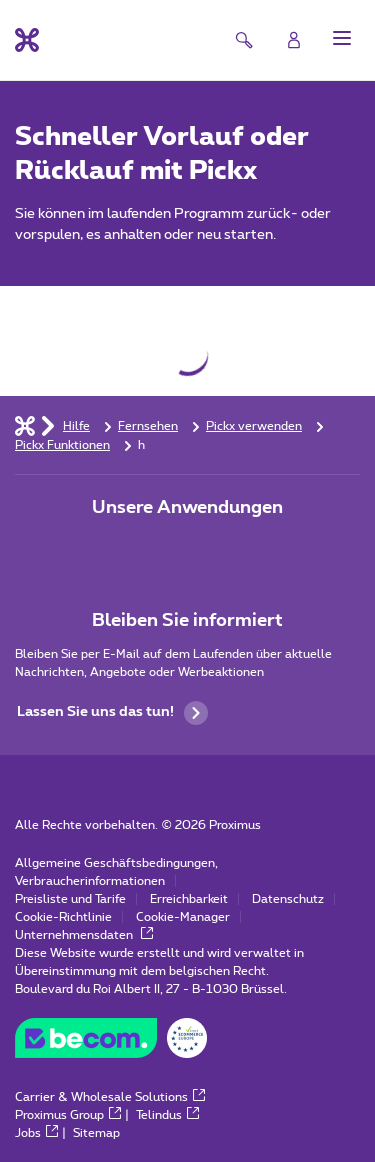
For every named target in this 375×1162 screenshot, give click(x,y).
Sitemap (96, 1133)
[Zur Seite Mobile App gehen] (132, 550)
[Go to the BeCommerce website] (111, 1043)
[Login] (294, 40)
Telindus (167, 1115)
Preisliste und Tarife (70, 899)
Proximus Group (68, 1115)
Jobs (36, 1133)
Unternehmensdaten (84, 935)
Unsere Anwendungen (187, 508)
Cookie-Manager (183, 917)
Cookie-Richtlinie (63, 917)
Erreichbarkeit (189, 899)
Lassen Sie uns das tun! (112, 713)
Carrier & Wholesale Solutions (110, 1097)
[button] (342, 38)
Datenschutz (288, 899)
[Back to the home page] (27, 40)
